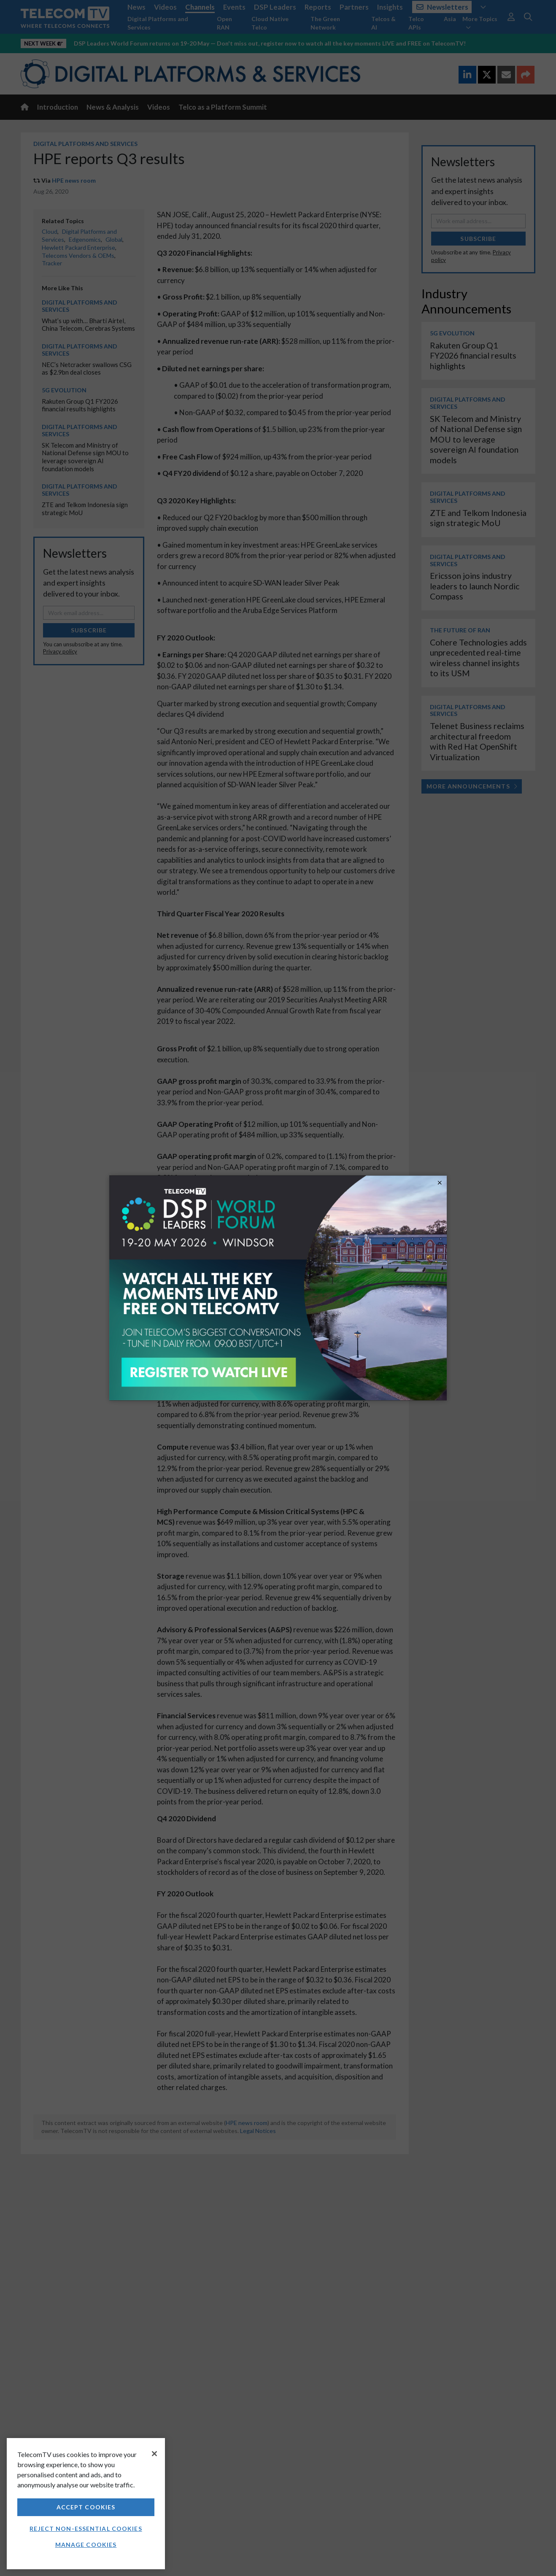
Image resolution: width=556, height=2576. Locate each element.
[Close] (154, 2453)
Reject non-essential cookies (86, 2528)
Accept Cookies (86, 2507)
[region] (86, 2503)
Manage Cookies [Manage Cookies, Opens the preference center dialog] (86, 2544)
